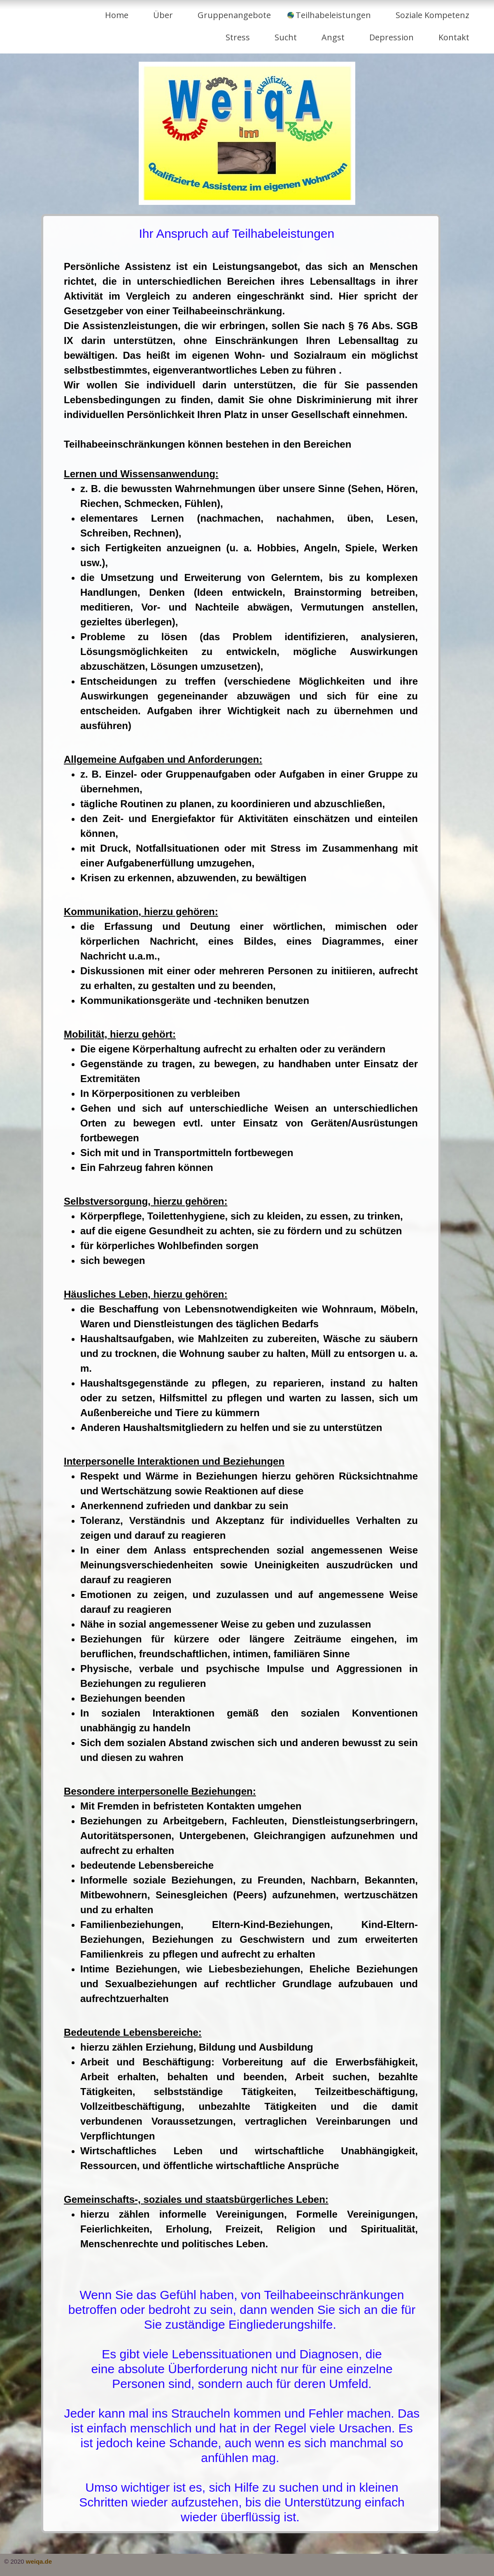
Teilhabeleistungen (333, 15)
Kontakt (453, 37)
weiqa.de (39, 2561)
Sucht (286, 37)
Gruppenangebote (234, 15)
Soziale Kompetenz (432, 15)
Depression (391, 37)
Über (163, 15)
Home (116, 15)
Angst (333, 37)
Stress (238, 37)
